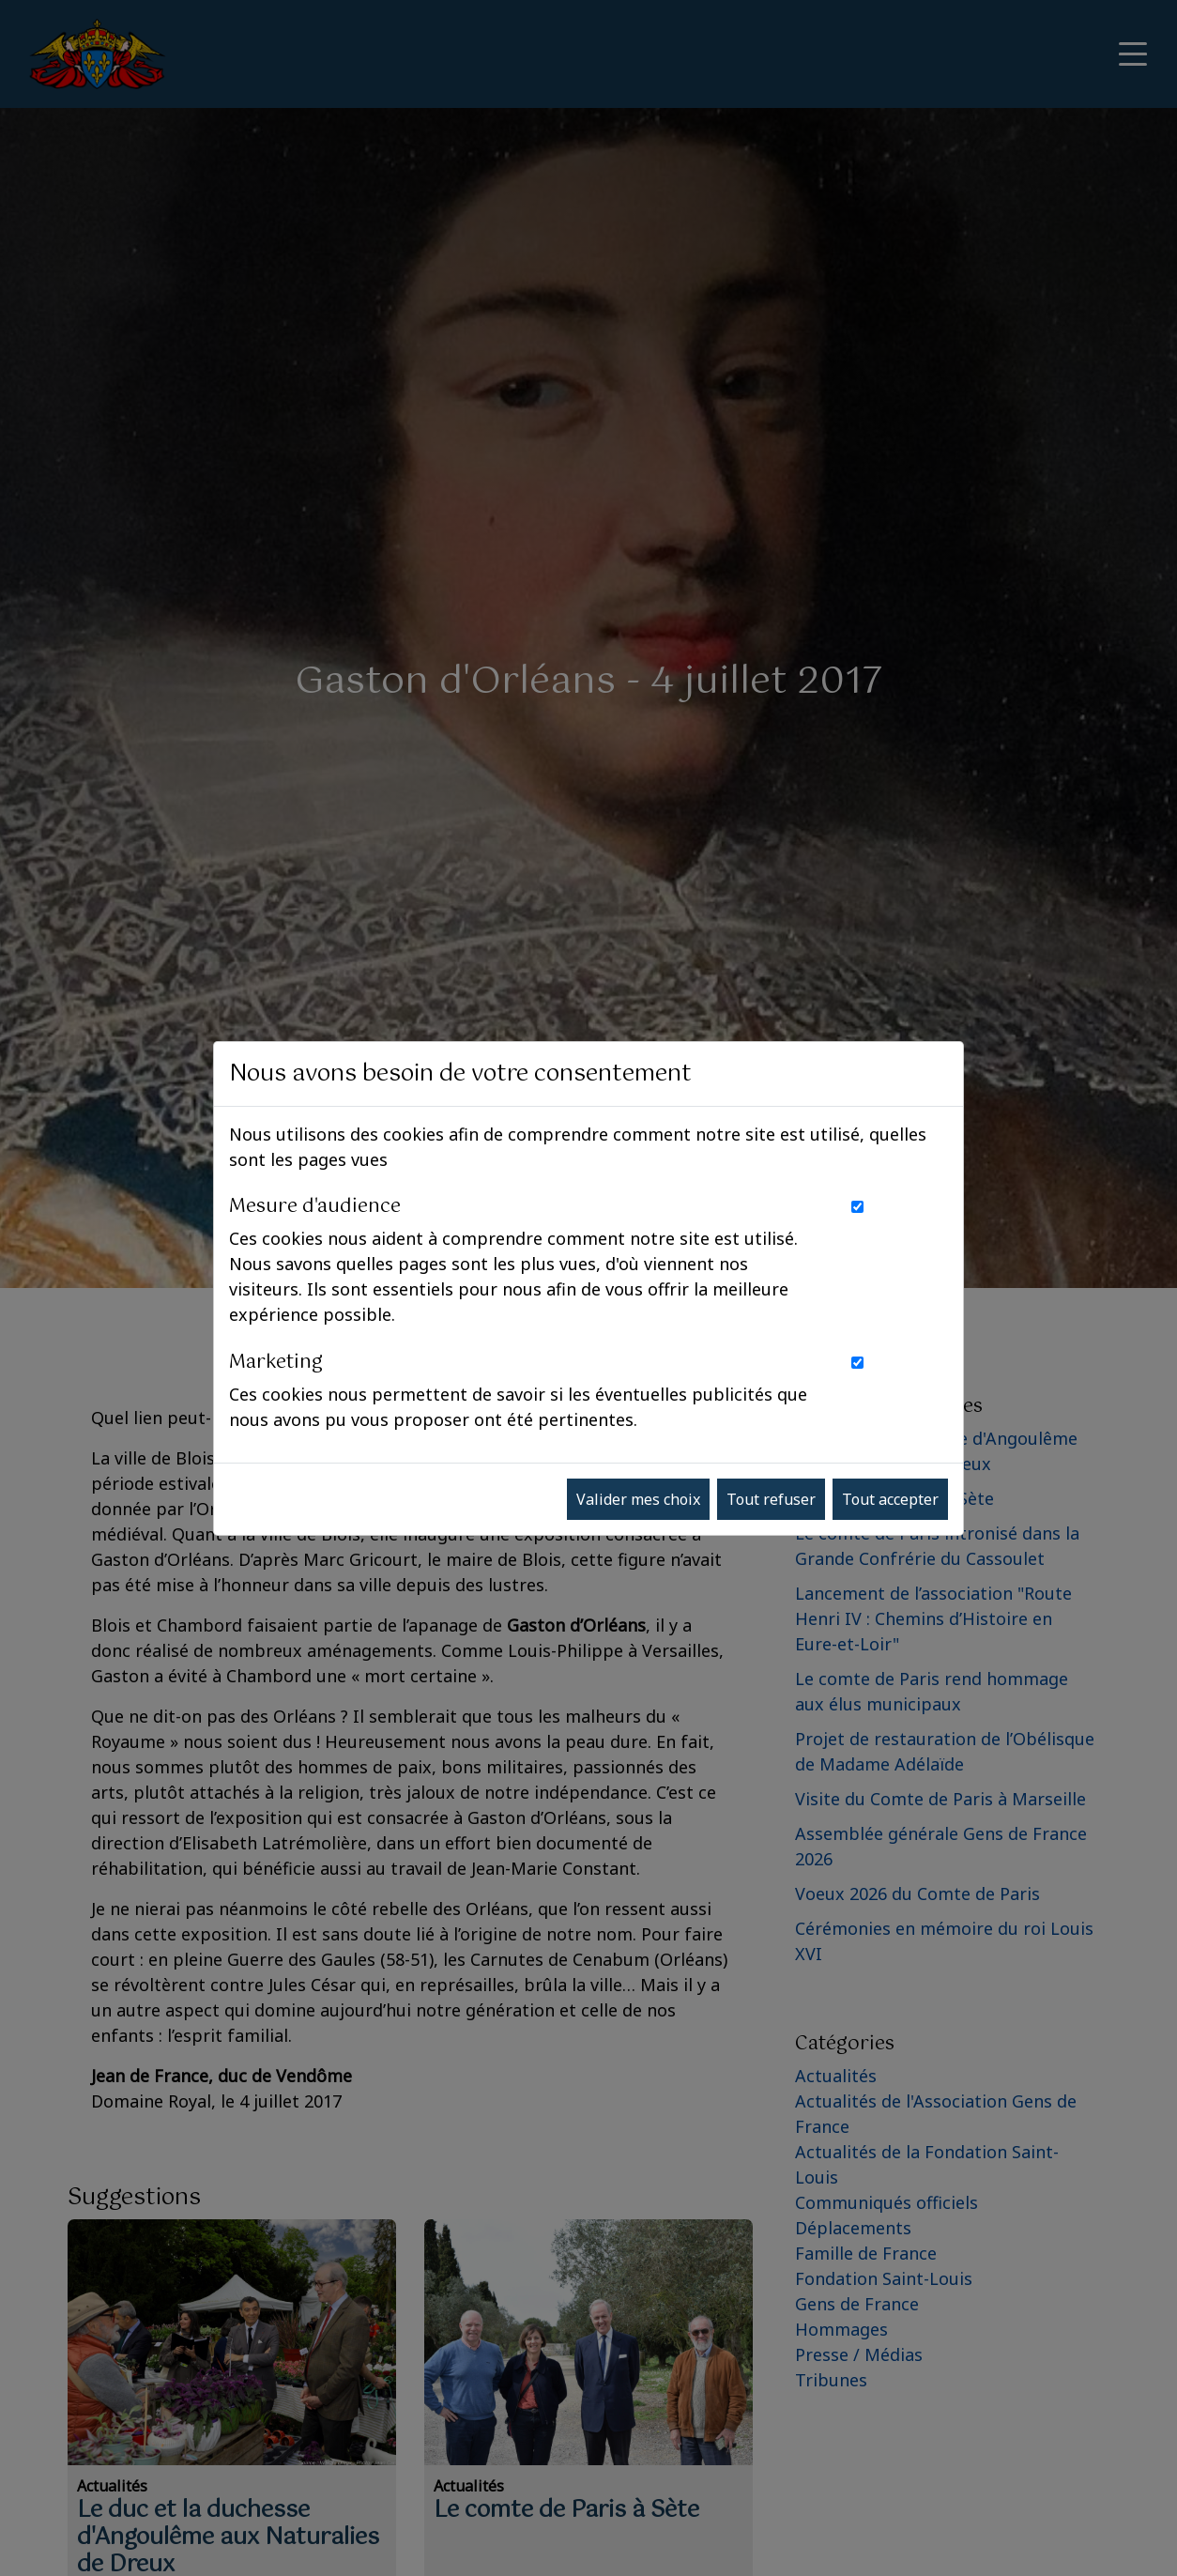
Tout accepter (890, 1499)
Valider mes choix (638, 1499)
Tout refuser (771, 1499)
